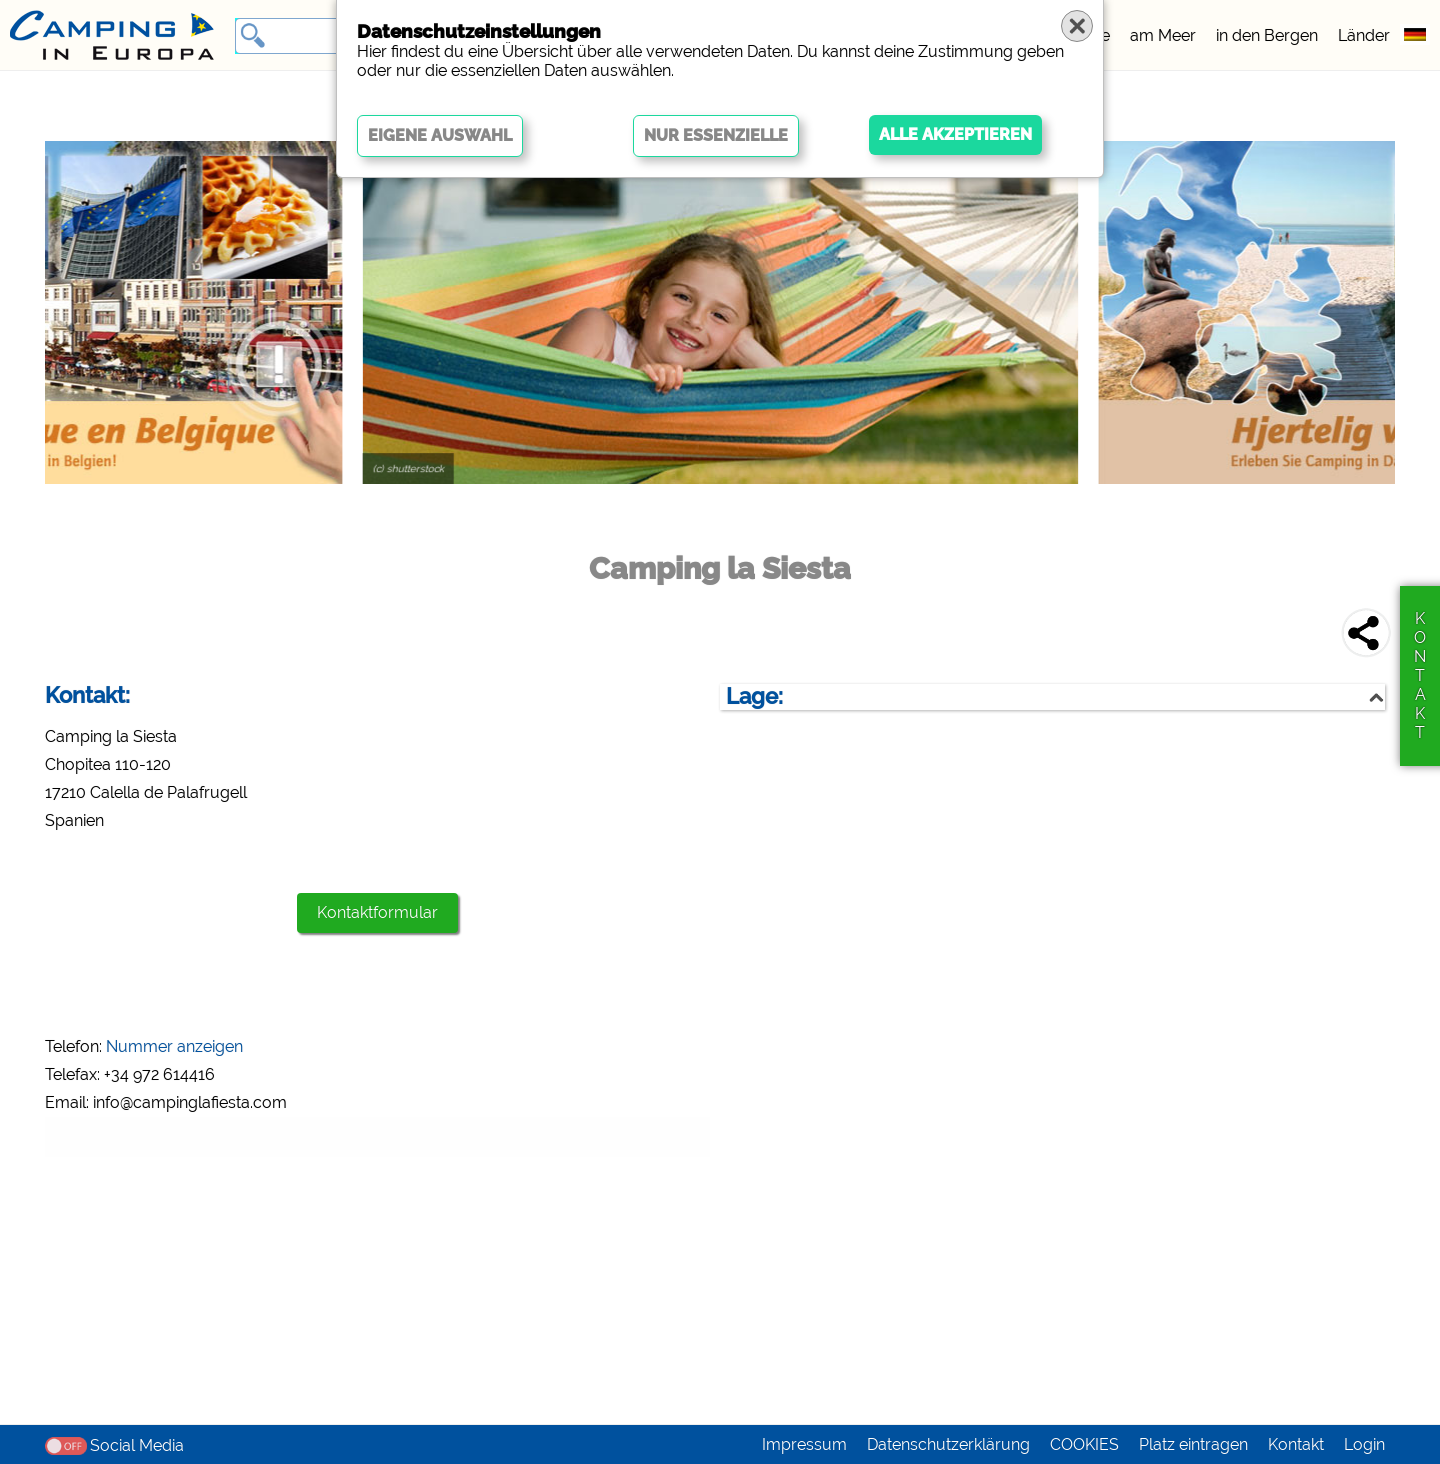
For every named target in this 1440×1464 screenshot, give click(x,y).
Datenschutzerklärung (948, 1444)
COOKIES (1084, 1444)
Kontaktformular (377, 912)
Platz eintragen (1193, 1444)
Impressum (804, 1444)
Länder (1364, 35)
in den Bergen (1267, 35)
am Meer (1163, 35)
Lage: (754, 696)
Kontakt (1296, 1444)
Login (1364, 1444)
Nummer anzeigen (174, 1046)
